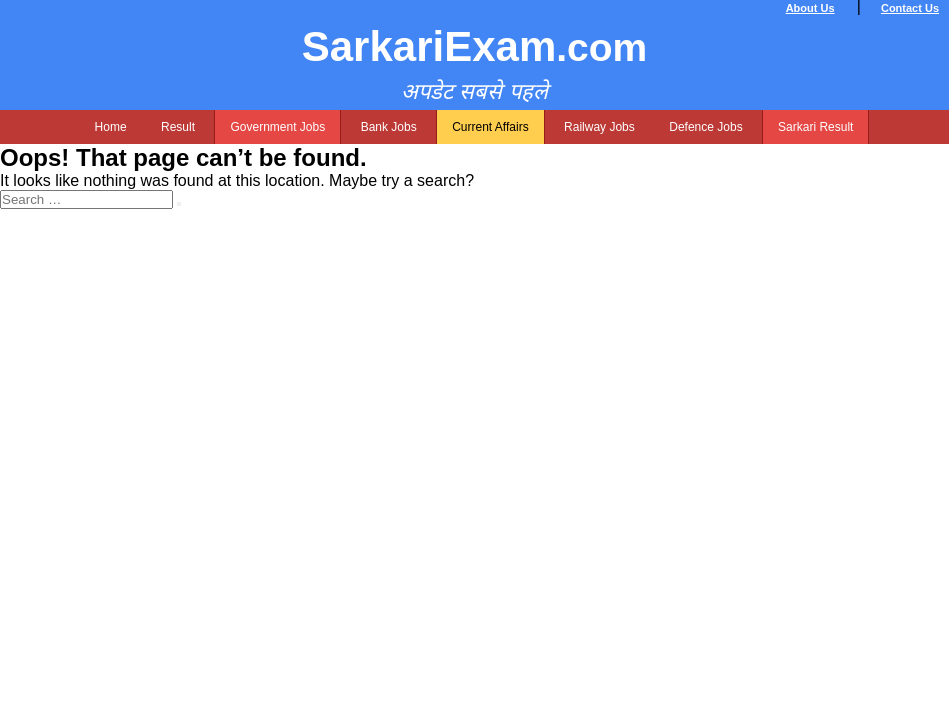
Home (111, 127)
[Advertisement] (474, 349)
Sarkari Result (815, 127)
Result (178, 127)
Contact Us (910, 8)
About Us (810, 8)
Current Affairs (490, 127)
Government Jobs (277, 127)
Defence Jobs (705, 127)
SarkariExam (475, 46)
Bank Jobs (389, 127)
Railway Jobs (599, 127)
